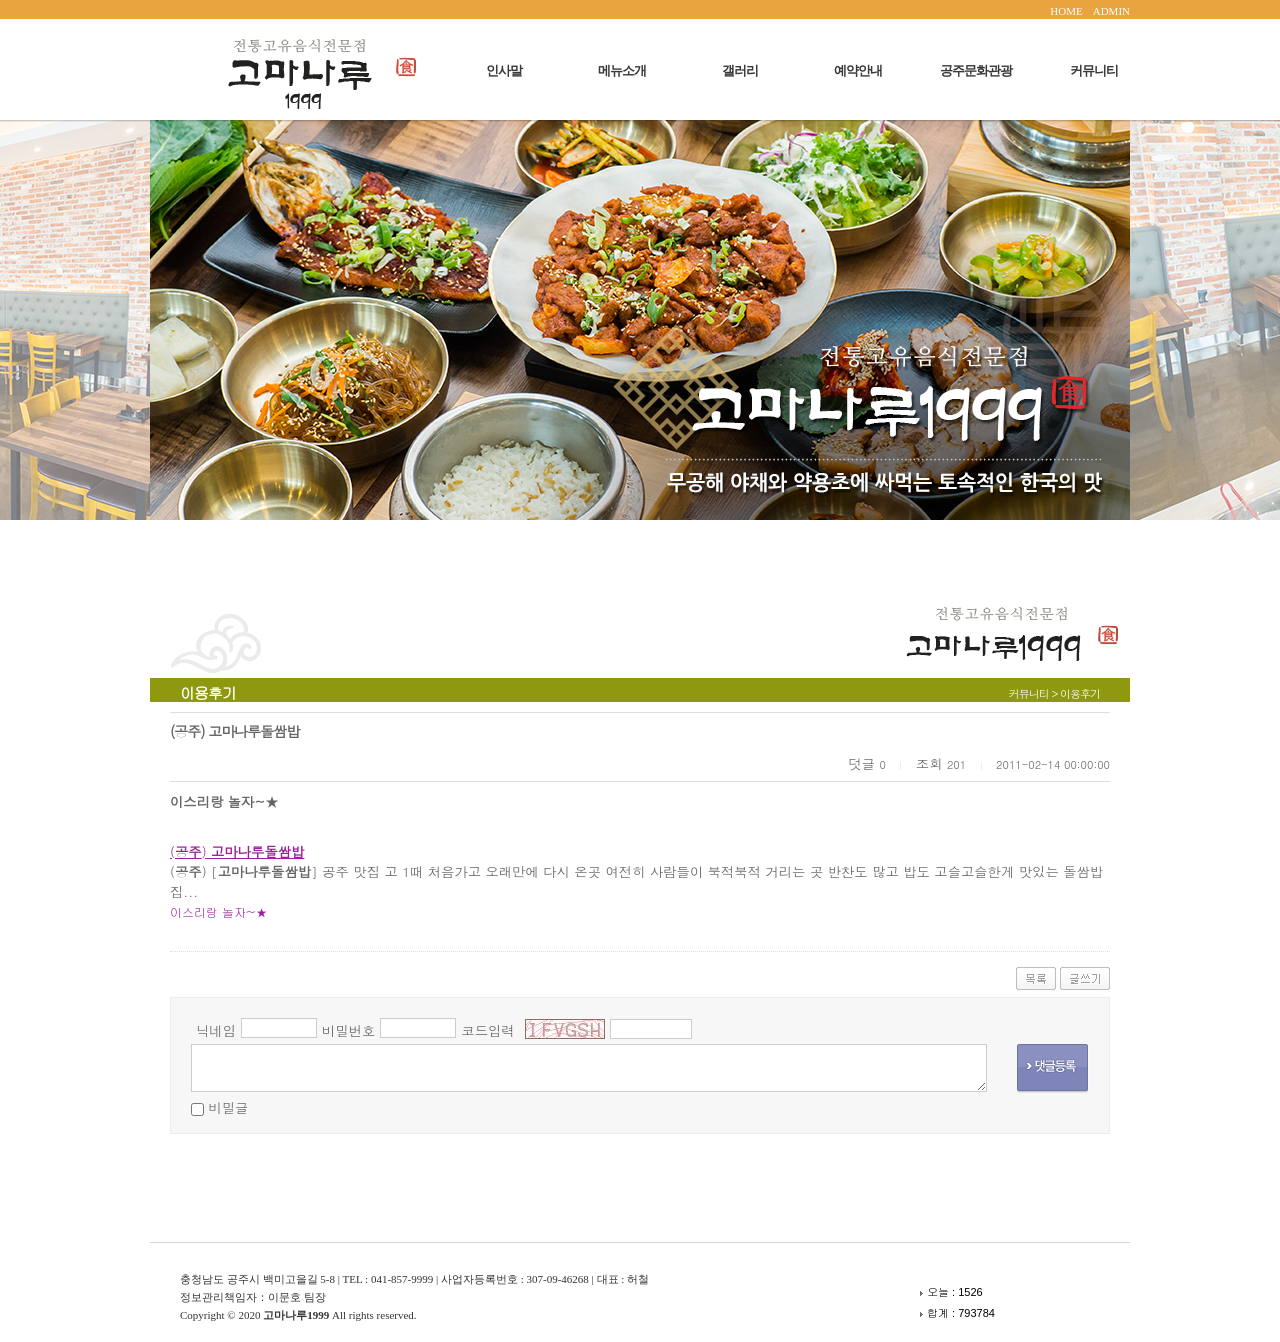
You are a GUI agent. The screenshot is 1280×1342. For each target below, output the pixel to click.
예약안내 (858, 70)
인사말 (504, 70)
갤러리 (740, 70)
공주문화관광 (976, 70)
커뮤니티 (1094, 70)
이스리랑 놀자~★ (219, 911)
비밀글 (228, 1107)
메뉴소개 (622, 70)
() (237, 851)
